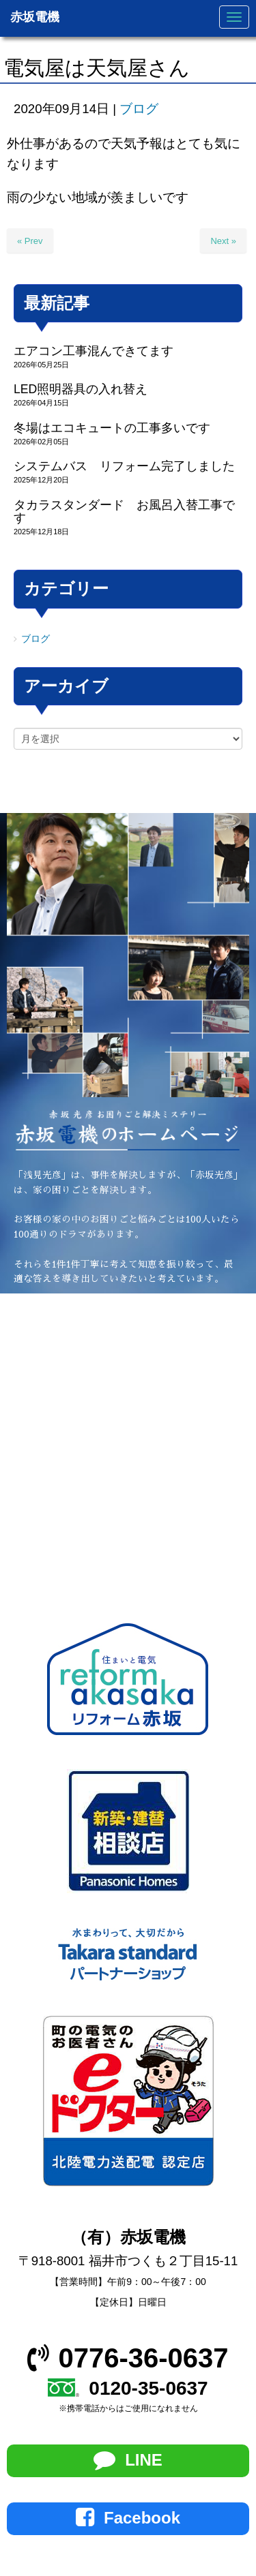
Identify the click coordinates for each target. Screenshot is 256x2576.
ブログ (138, 109)
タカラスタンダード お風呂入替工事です (124, 511)
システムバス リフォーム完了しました (124, 466)
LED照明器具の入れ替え (80, 389)
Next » (223, 241)
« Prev (30, 241)
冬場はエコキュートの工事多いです (112, 428)
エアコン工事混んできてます (93, 351)
